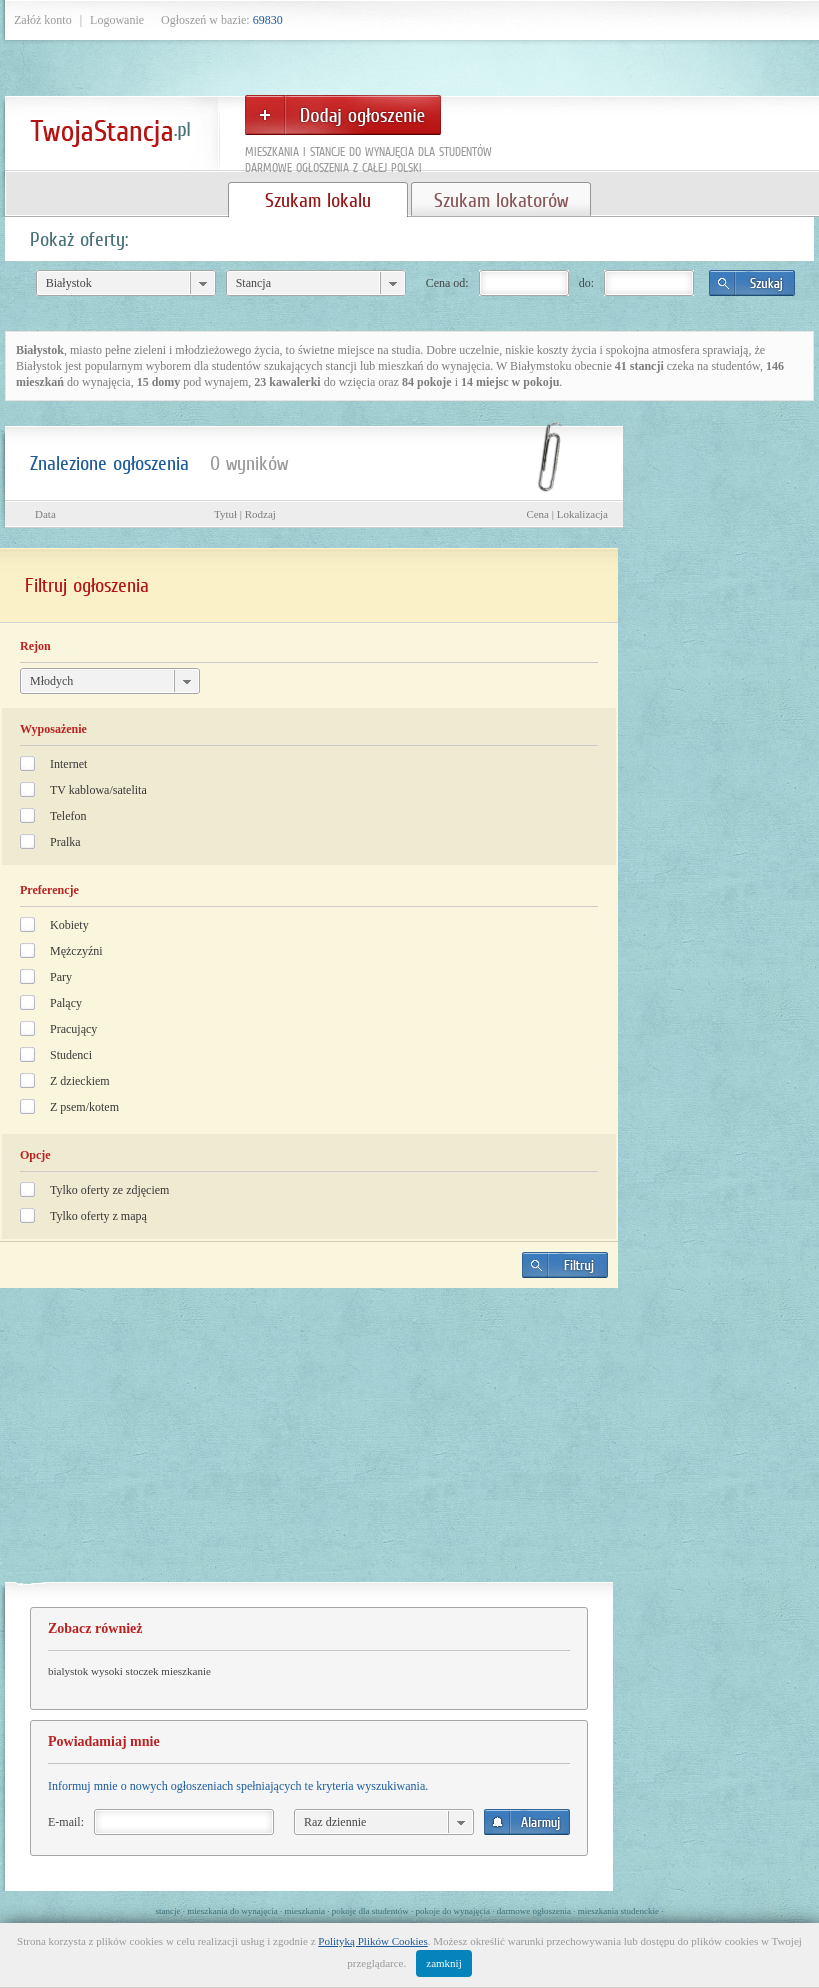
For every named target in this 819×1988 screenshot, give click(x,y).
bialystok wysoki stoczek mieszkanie (129, 1671)
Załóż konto (43, 20)
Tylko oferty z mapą (98, 1216)
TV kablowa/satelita (98, 790)
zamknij (443, 1963)
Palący (66, 1003)
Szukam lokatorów (501, 200)
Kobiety (69, 925)
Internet (68, 764)
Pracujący (73, 1029)
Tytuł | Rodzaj (245, 514)
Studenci (71, 1055)
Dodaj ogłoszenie (343, 115)
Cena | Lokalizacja (567, 514)
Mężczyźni (76, 951)
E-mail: (66, 1822)
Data (45, 514)
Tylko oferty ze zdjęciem (109, 1190)
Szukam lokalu (318, 200)
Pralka (65, 842)
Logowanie (117, 20)
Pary (61, 977)
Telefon (68, 816)
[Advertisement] (309, 1443)
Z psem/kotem (84, 1107)
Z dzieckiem (80, 1081)
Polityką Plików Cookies (372, 1941)
